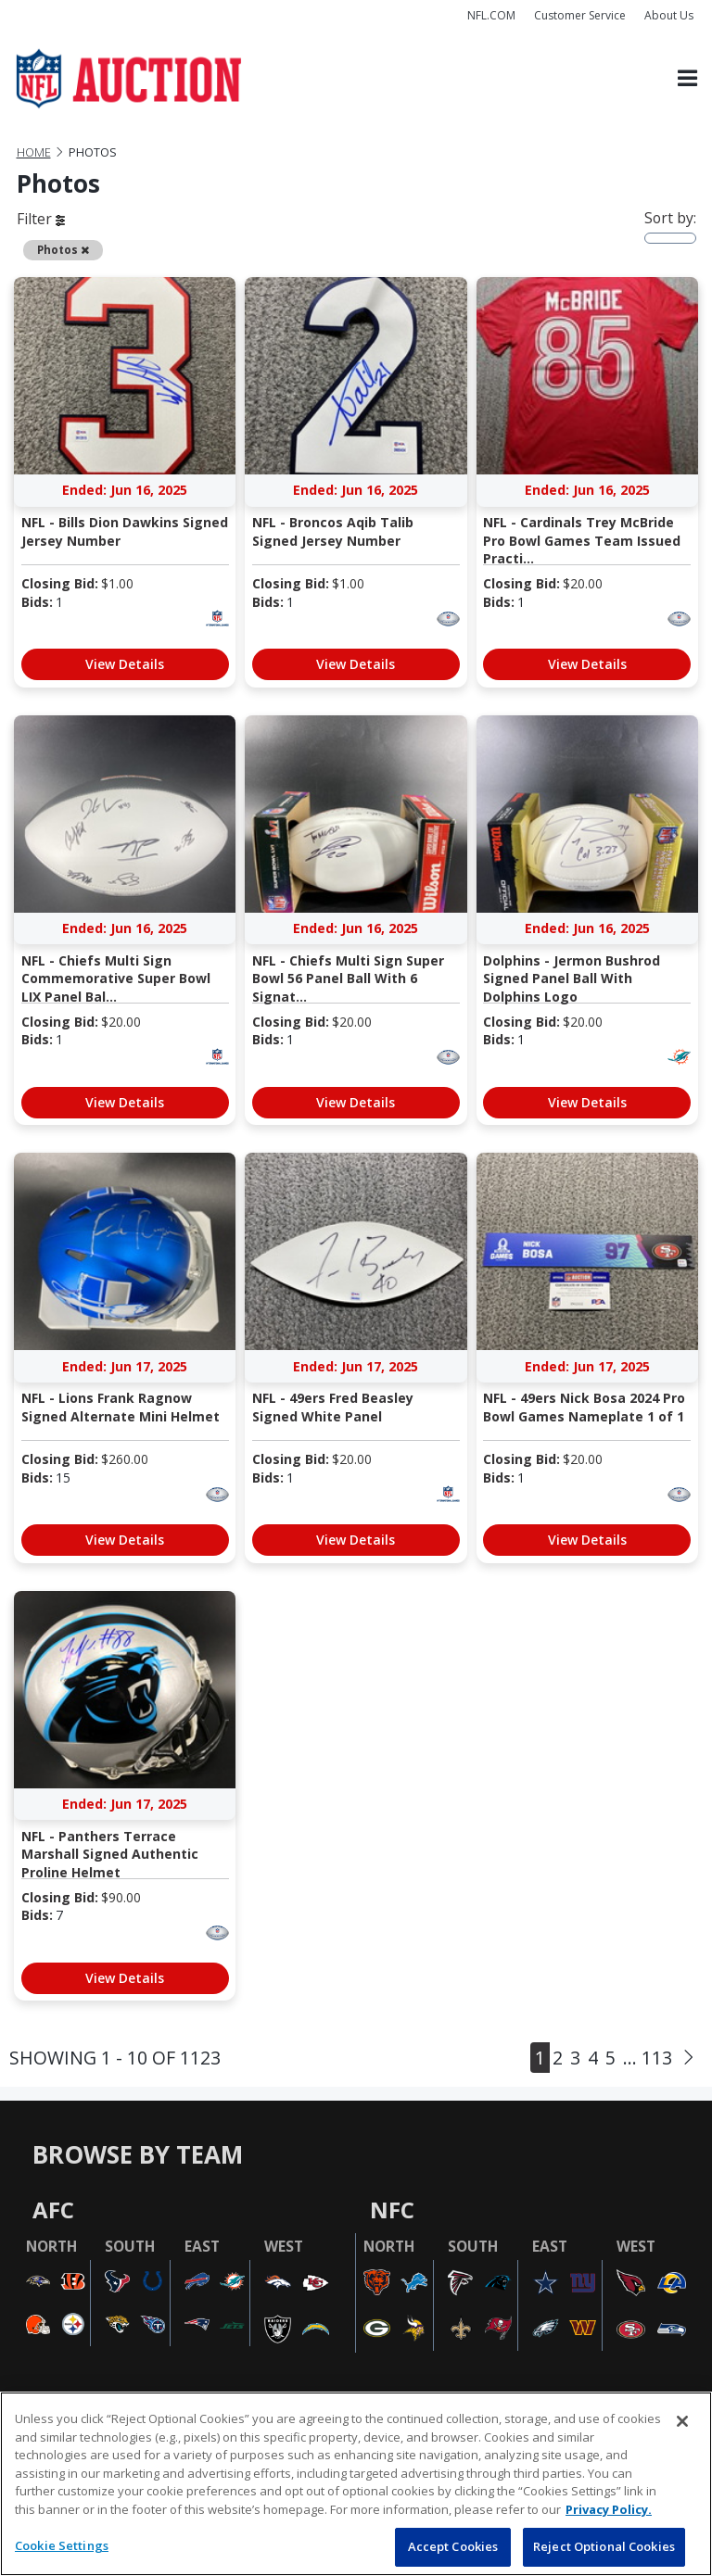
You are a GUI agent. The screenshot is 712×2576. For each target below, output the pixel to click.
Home (34, 152)
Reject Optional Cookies (604, 2546)
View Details (124, 664)
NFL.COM (491, 15)
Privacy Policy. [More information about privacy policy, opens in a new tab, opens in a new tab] (609, 2509)
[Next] (689, 2057)
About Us (668, 15)
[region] (356, 2484)
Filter (41, 218)
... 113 (647, 2057)
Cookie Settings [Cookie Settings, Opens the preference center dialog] (61, 2545)
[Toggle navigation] (687, 79)
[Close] (682, 2421)
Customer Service (580, 15)
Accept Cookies (453, 2546)
